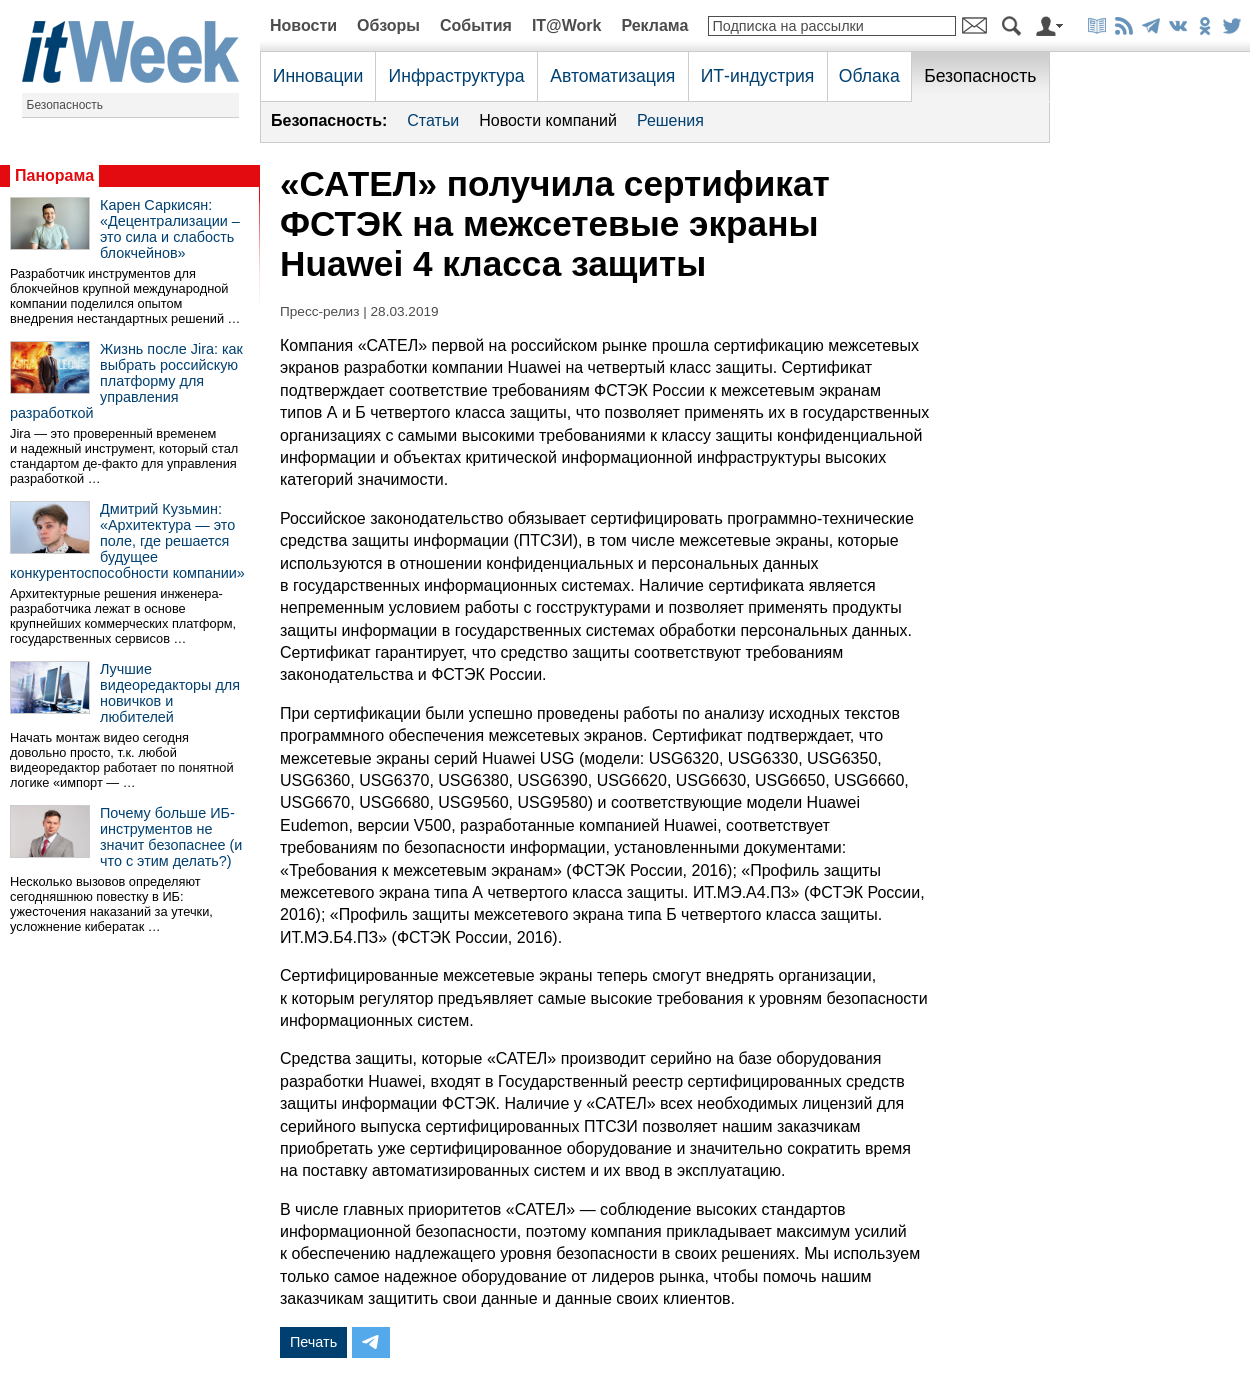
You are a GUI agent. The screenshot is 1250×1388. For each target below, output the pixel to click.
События (476, 25)
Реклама (654, 25)
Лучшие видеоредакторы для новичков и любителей (170, 693)
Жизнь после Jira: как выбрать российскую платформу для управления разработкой (126, 381)
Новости (303, 25)
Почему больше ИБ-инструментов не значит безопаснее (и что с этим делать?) (171, 837)
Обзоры (388, 25)
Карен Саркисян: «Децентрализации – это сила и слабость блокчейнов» (170, 229)
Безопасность (65, 105)
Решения (670, 120)
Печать (313, 1342)
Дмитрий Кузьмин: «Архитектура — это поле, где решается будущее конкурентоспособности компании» (127, 541)
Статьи (433, 120)
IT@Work (567, 25)
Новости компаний (548, 120)
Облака (869, 76)
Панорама (54, 175)
